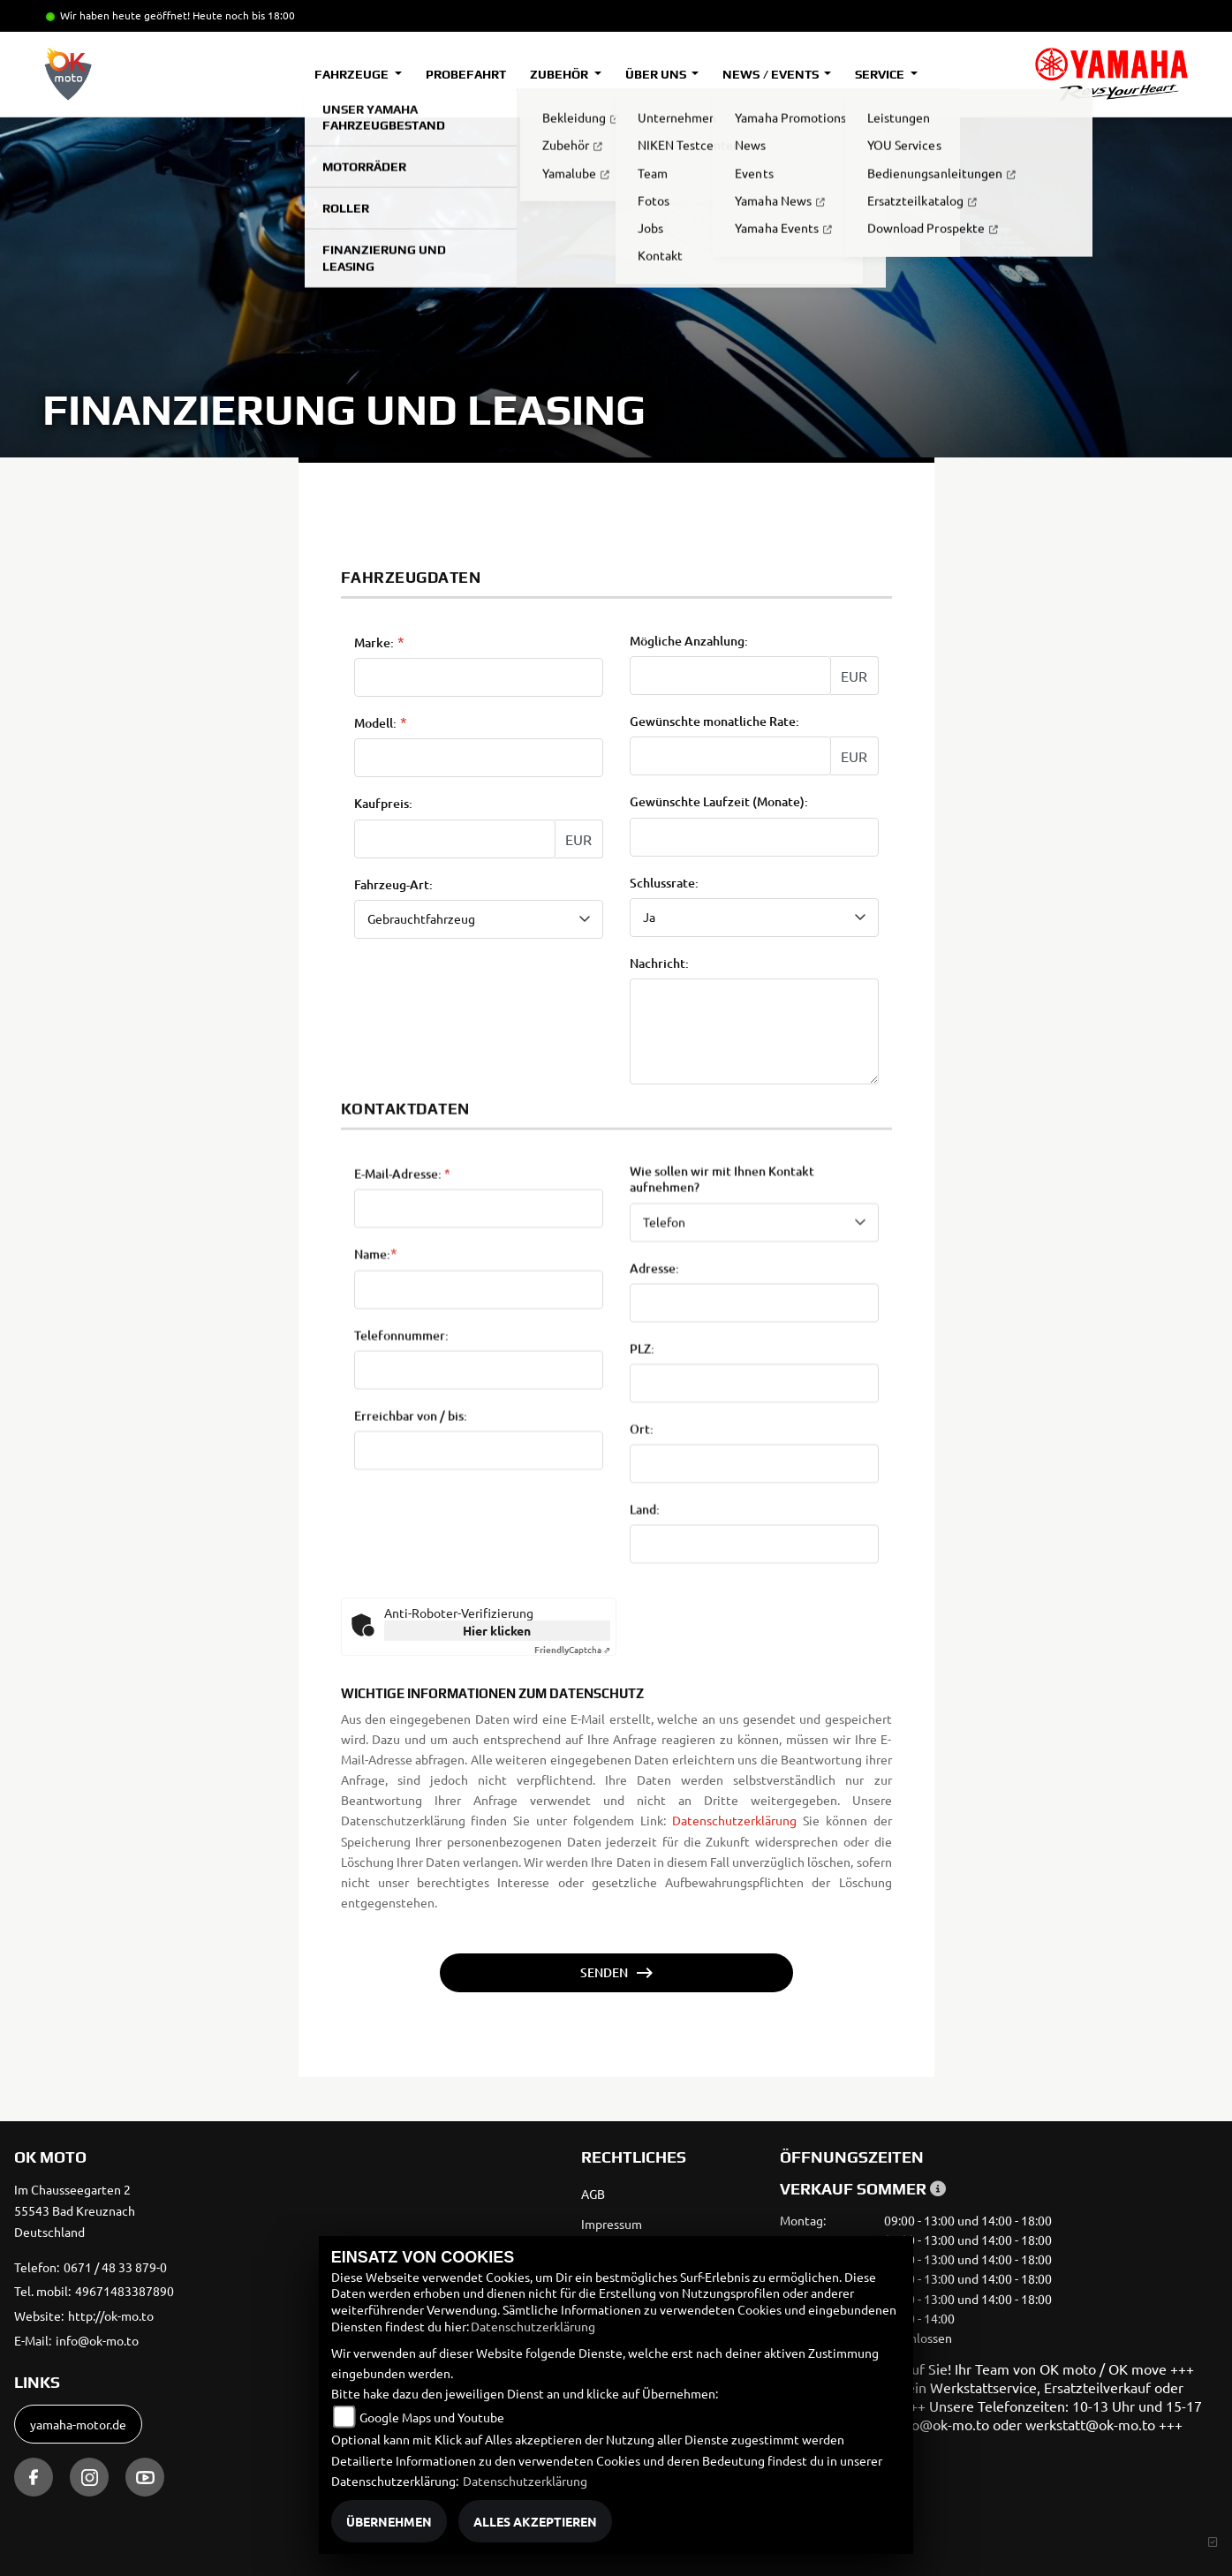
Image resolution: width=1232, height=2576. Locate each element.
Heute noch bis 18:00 (244, 15)
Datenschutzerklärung (734, 1820)
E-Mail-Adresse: (402, 1309)
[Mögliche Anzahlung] (730, 677)
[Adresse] (754, 1437)
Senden (604, 1972)
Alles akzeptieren (535, 2521)
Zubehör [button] (560, 74)
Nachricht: (659, 964)
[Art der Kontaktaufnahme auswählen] (754, 1356)
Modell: (375, 725)
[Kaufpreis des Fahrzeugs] (455, 839)
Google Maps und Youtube (431, 2417)
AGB (593, 2194)
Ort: (642, 1564)
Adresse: (654, 1402)
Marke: (374, 644)
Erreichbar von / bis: (410, 1551)
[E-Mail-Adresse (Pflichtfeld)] (478, 1343)
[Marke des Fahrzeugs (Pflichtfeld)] (478, 679)
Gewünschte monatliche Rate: (714, 723)
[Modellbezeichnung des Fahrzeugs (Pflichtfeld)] (478, 759)
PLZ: (642, 1484)
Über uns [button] (657, 74)
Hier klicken (497, 1630)
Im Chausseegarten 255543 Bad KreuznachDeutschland (74, 2210)
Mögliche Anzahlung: (689, 642)
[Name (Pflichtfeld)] (478, 1423)
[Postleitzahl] (754, 1518)
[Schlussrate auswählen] (754, 918)
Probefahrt (466, 74)
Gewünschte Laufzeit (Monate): (719, 804)
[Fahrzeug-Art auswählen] (478, 920)
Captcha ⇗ (572, 1649)
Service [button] (881, 74)
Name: (372, 1389)
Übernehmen (389, 2521)
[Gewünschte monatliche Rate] (730, 757)
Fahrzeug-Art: (393, 886)
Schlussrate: (664, 884)
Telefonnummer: (401, 1469)
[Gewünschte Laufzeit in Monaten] (754, 838)
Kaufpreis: (383, 805)
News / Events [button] (771, 74)
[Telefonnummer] (478, 1504)
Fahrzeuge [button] (352, 74)
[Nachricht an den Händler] (754, 1032)
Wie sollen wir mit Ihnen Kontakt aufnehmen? (722, 1314)
